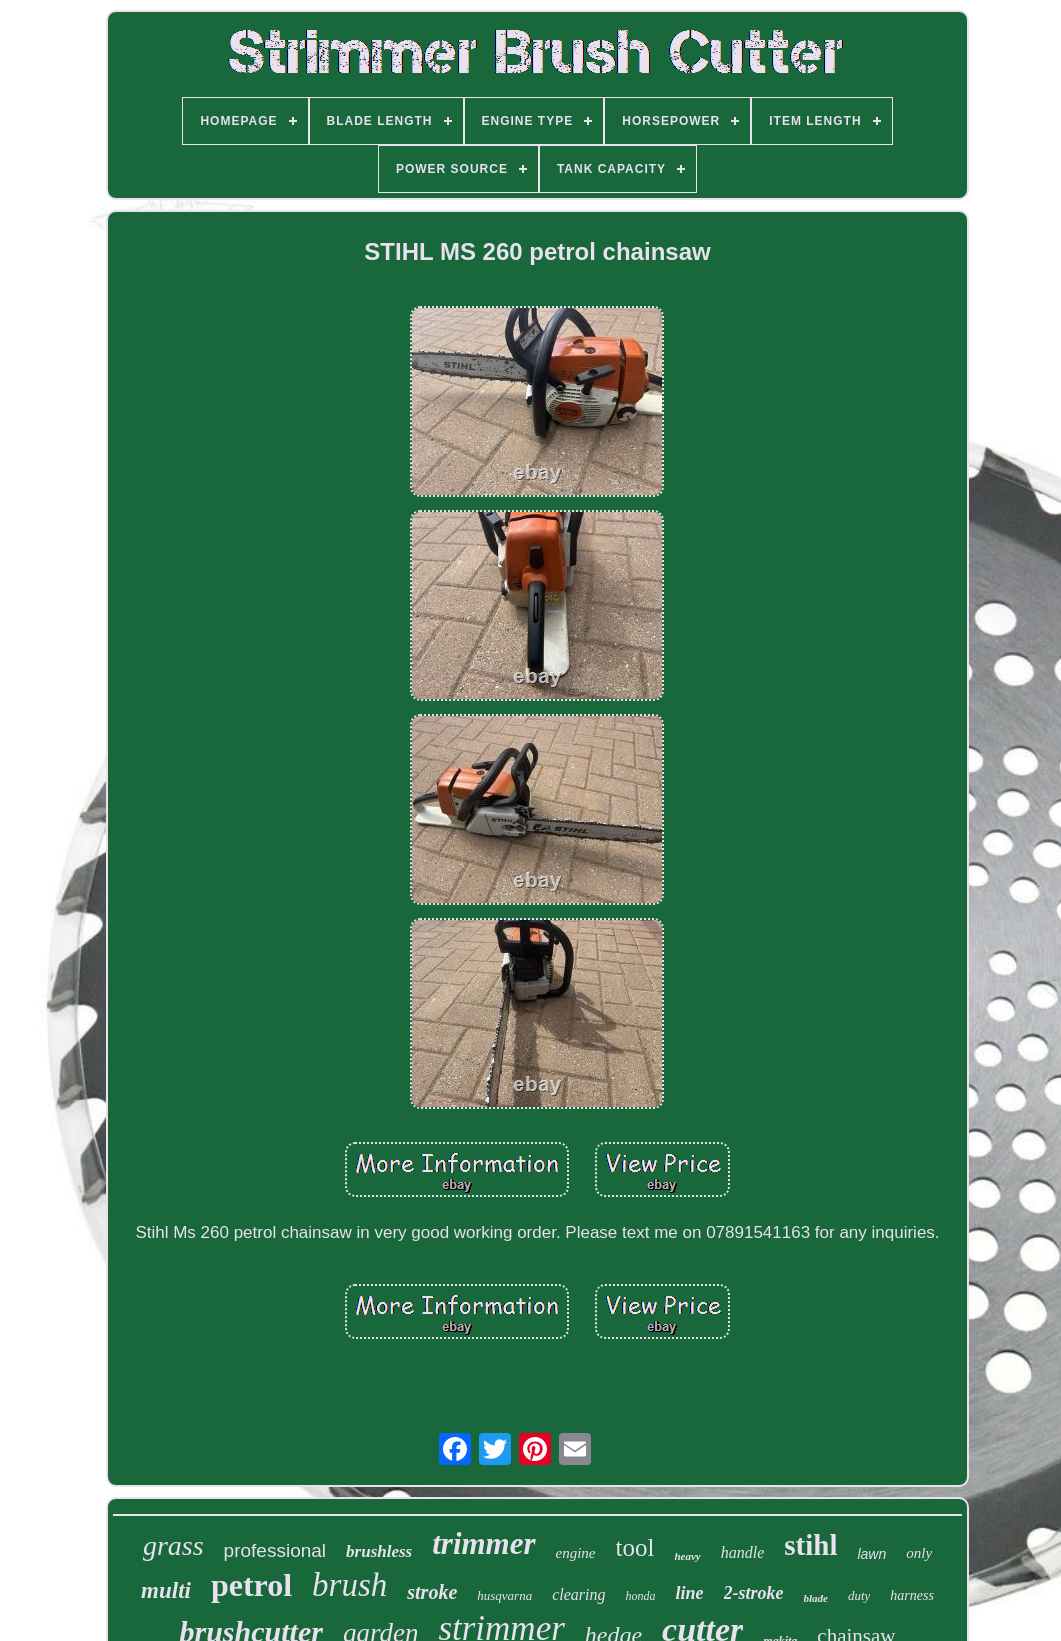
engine (576, 1553)
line (690, 1593)
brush (349, 1585)
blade (816, 1598)
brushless (379, 1551)
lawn (871, 1554)
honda (641, 1596)
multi (166, 1590)
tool (635, 1547)
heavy (687, 1556)
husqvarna (504, 1595)
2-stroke (754, 1593)
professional (275, 1550)
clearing (578, 1594)
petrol (251, 1585)
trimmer (483, 1543)
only (919, 1553)
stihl (810, 1545)
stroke (432, 1592)
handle (743, 1552)
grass (173, 1545)
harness (912, 1595)
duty (859, 1595)
